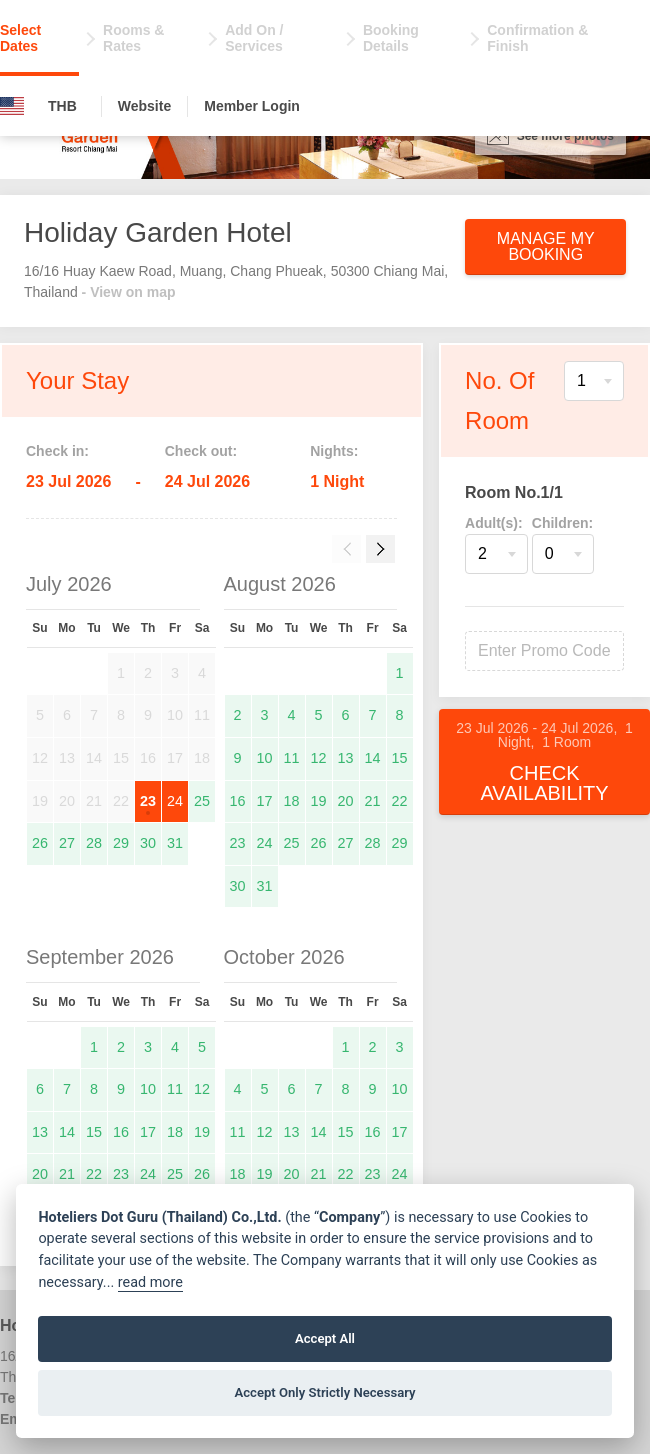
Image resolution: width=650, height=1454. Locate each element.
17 (265, 801)
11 (292, 758)
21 (373, 801)
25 (202, 801)
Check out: (201, 451)
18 (292, 801)
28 (94, 843)
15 (400, 758)
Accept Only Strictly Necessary (324, 1392)
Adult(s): (494, 523)
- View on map (129, 292)
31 (175, 843)
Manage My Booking (546, 246)
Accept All (325, 1338)
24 (175, 801)
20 (346, 801)
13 (346, 758)
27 (67, 843)
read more (150, 1282)
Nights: (334, 451)
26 (40, 843)
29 (121, 843)
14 (373, 758)
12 (319, 758)
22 (400, 801)
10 (265, 758)
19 (319, 801)
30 (148, 843)
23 (148, 801)
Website (144, 106)
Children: (562, 523)
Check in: (57, 451)
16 (238, 801)
